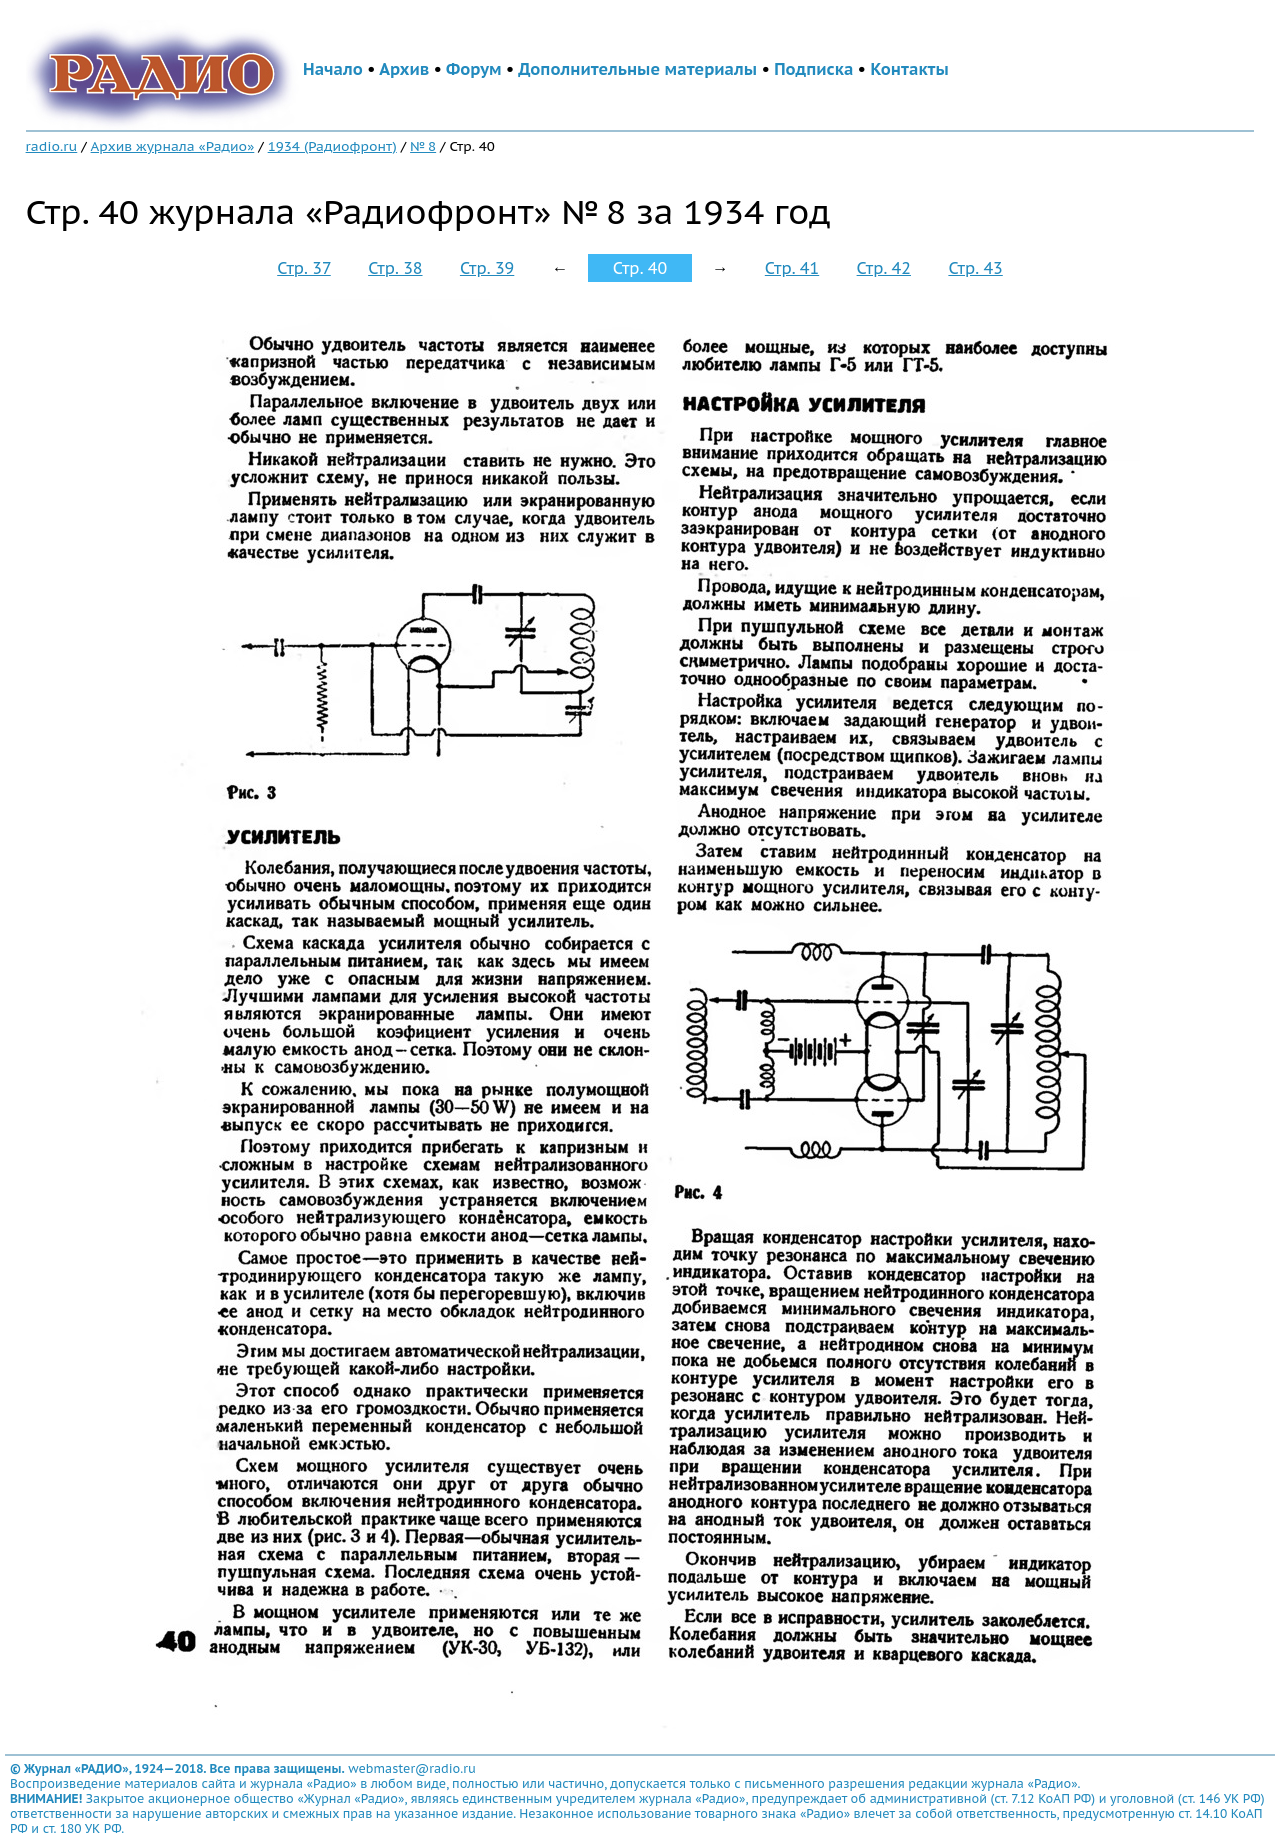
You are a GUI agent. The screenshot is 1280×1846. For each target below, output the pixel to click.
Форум (474, 69)
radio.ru (52, 146)
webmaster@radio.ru (412, 1768)
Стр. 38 (395, 268)
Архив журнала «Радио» (173, 146)
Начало (333, 69)
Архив (404, 69)
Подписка (813, 69)
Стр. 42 (884, 268)
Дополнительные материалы (637, 69)
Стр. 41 (792, 268)
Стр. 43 (975, 268)
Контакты (909, 69)
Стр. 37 (304, 268)
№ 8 (423, 146)
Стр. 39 (487, 268)
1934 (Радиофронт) (332, 146)
